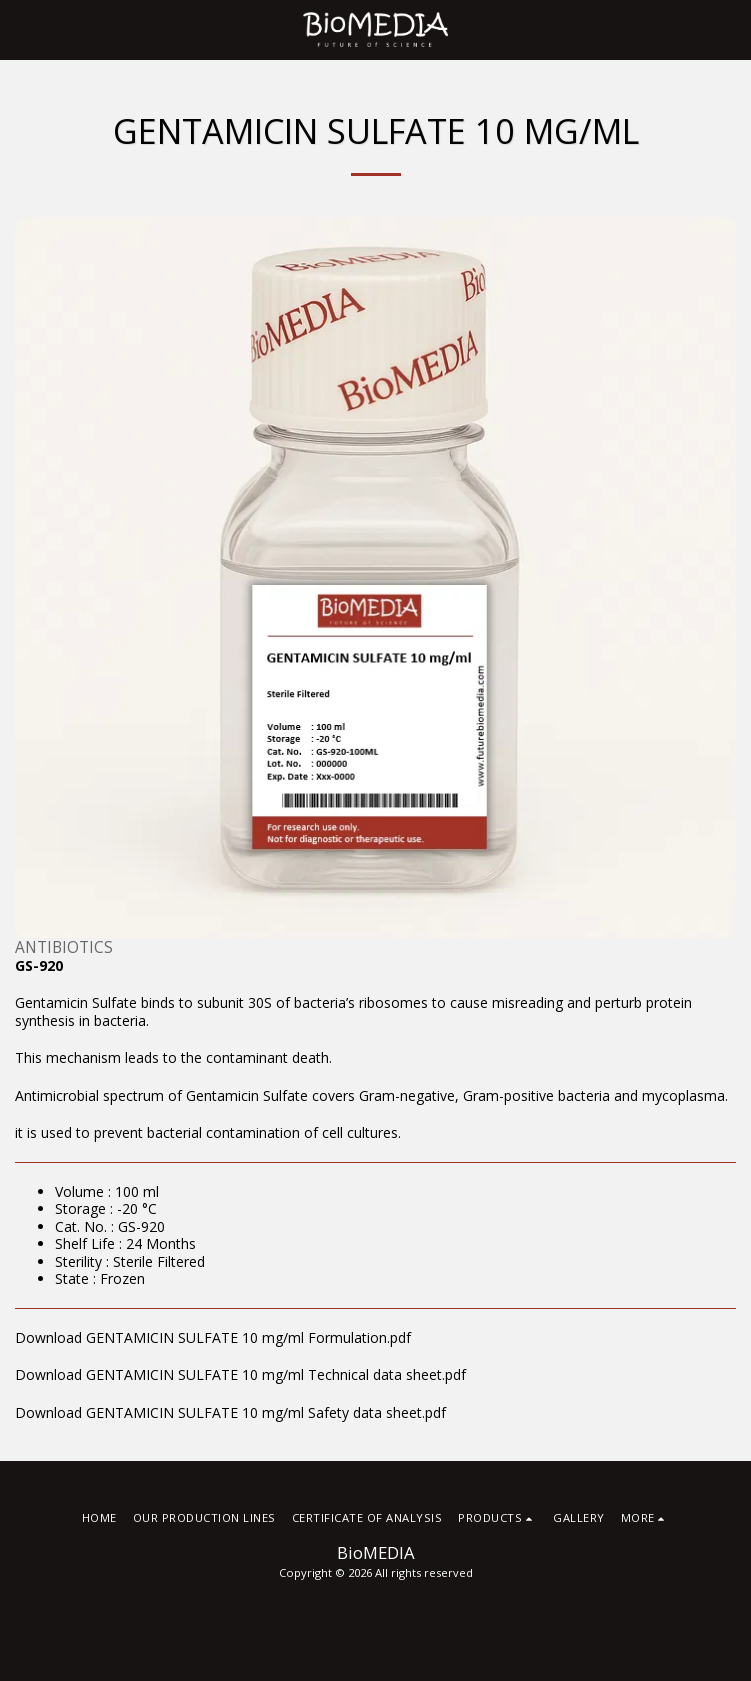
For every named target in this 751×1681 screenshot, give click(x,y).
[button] (22, 28)
